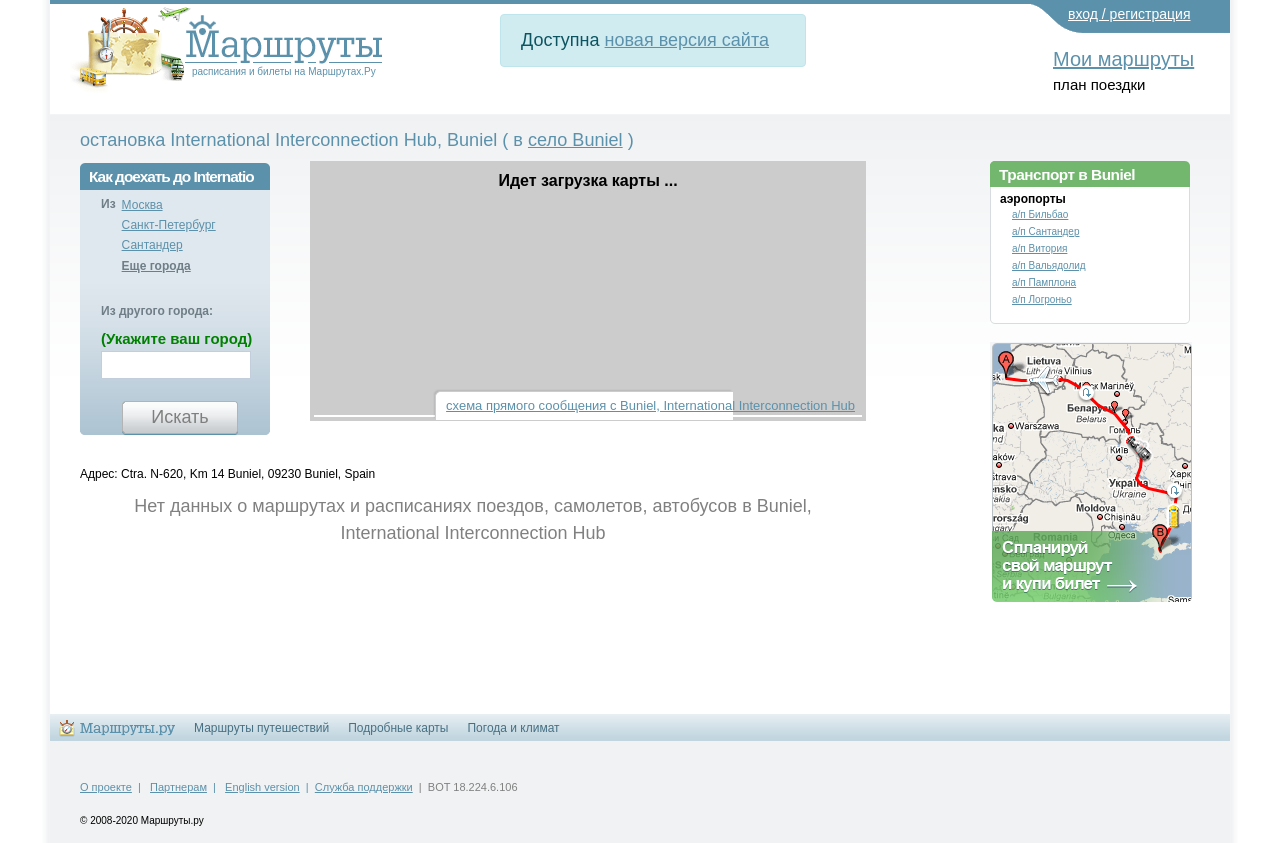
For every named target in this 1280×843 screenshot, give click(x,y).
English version (262, 787)
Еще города (156, 266)
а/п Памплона (1044, 282)
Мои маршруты (1123, 59)
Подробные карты (398, 728)
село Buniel (575, 140)
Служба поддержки (364, 787)
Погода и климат (513, 728)
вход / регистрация (1129, 14)
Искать (179, 417)
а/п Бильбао (1040, 214)
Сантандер (152, 245)
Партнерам (178, 787)
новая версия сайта (687, 40)
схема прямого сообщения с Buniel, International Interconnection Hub (650, 405)
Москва (142, 205)
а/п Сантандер (1045, 231)
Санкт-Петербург (169, 225)
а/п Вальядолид (1049, 265)
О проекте (106, 787)
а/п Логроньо (1042, 299)
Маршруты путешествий (261, 728)
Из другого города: (157, 311)
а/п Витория (1039, 248)
